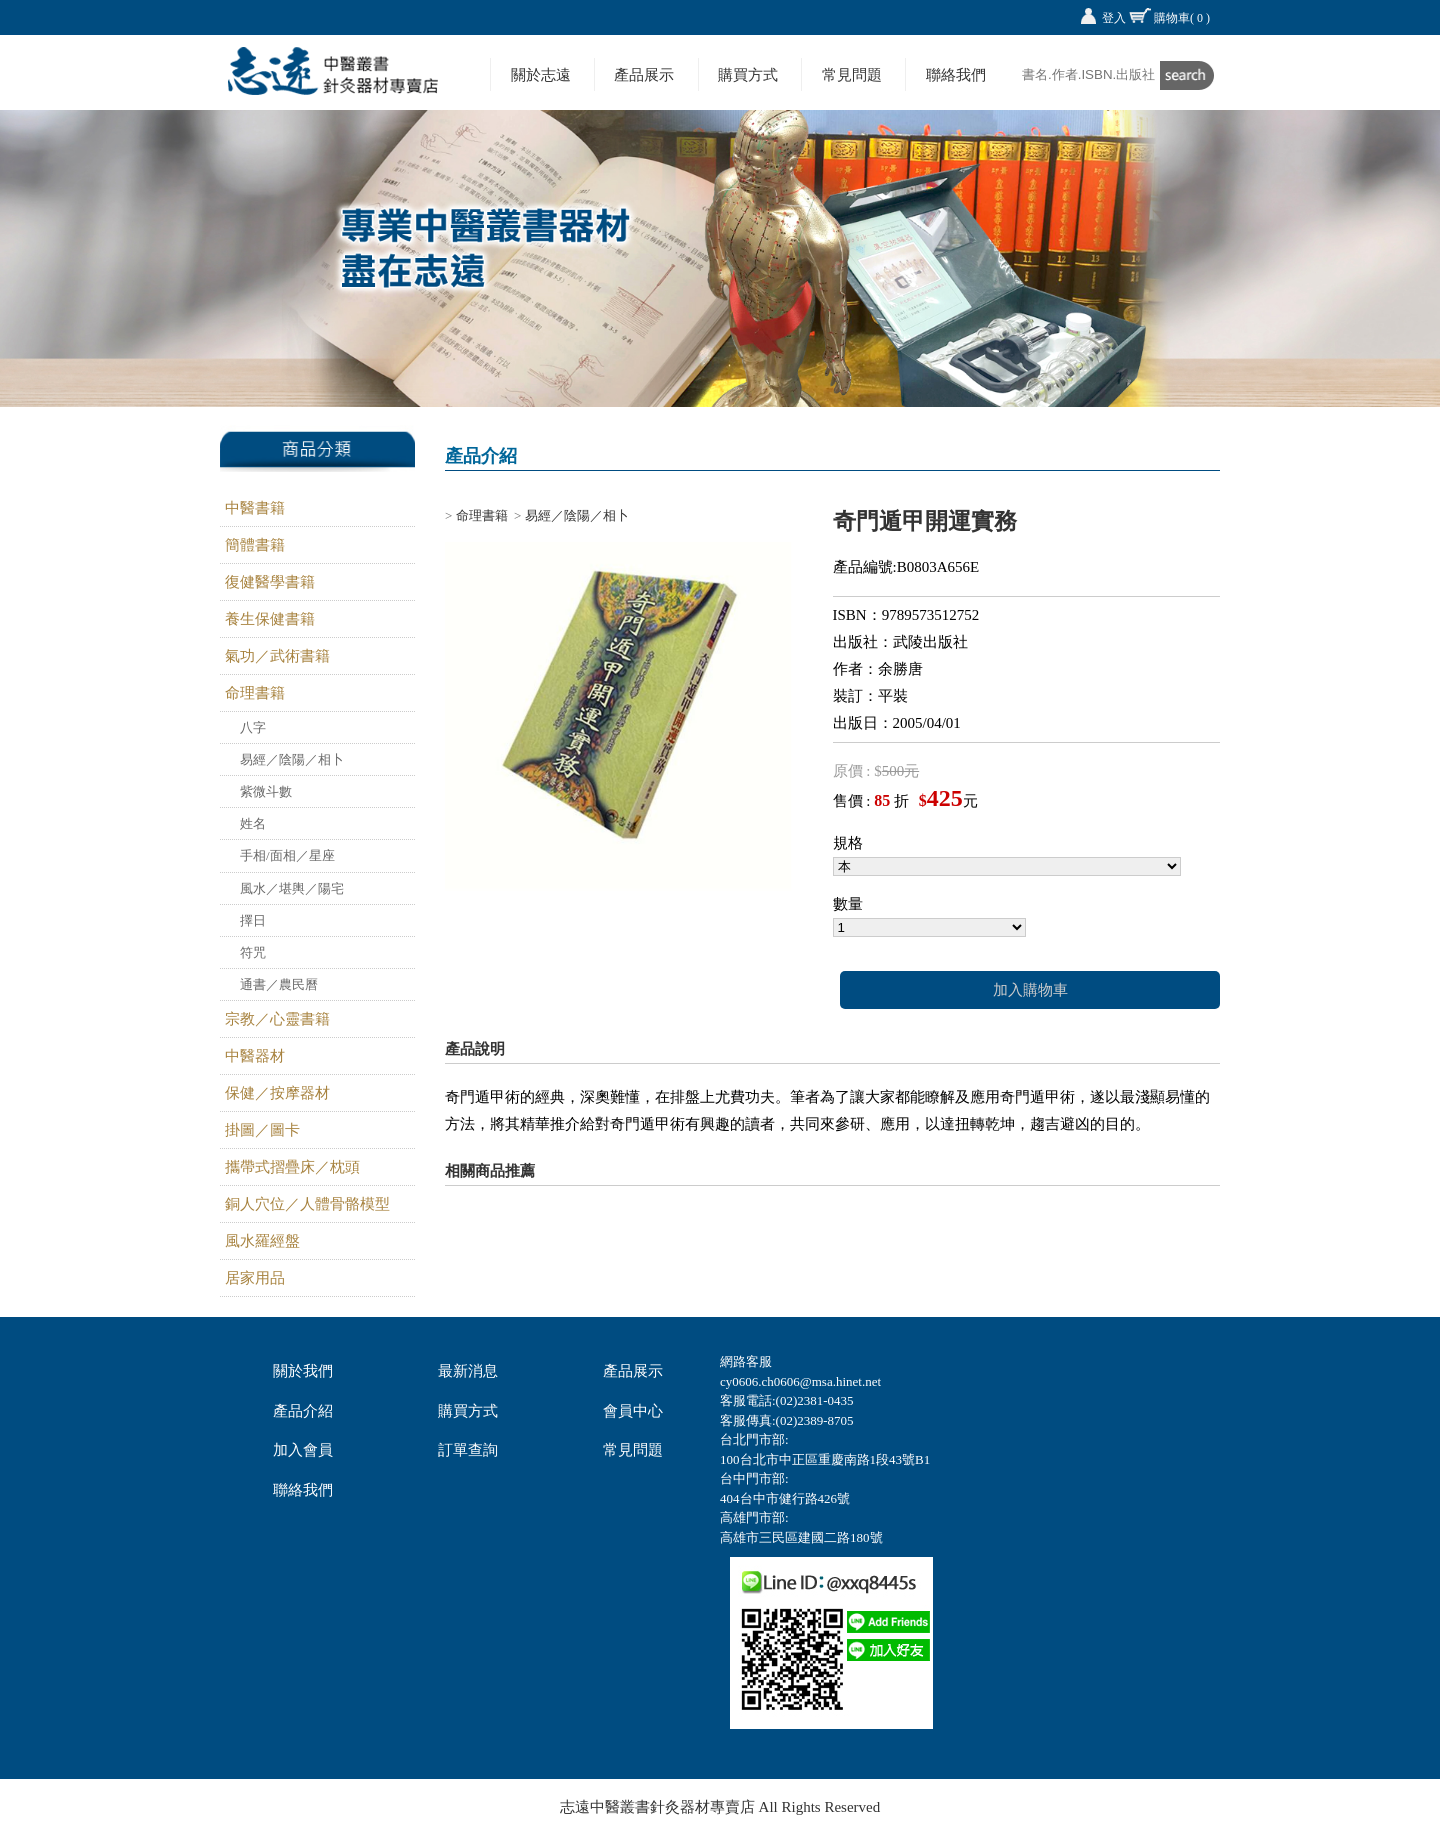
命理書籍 (255, 693)
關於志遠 (541, 74)
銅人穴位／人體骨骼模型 (307, 1204)
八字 (253, 727)
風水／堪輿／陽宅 (292, 888)
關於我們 (303, 1371)
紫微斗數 (266, 791)
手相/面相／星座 (287, 855)
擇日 (253, 920)
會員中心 (633, 1411)
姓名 (253, 823)
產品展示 (644, 74)
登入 (1114, 18)
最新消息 (468, 1371)
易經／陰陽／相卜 (292, 759)
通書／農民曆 (279, 984)
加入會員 (303, 1450)
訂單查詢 (468, 1450)
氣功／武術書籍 (277, 656)
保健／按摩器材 (277, 1093)
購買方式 (748, 74)
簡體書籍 (255, 545)
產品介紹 (303, 1411)
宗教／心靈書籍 (277, 1019)
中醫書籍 (255, 508)
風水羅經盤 (262, 1241)
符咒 (253, 952)
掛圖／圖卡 (262, 1130)
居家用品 (255, 1278)
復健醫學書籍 (270, 582)
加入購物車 (1030, 990)
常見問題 (852, 74)
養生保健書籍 (270, 619)
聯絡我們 (956, 74)
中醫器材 (255, 1056)
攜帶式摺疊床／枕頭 (292, 1167)
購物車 (1182, 18)
